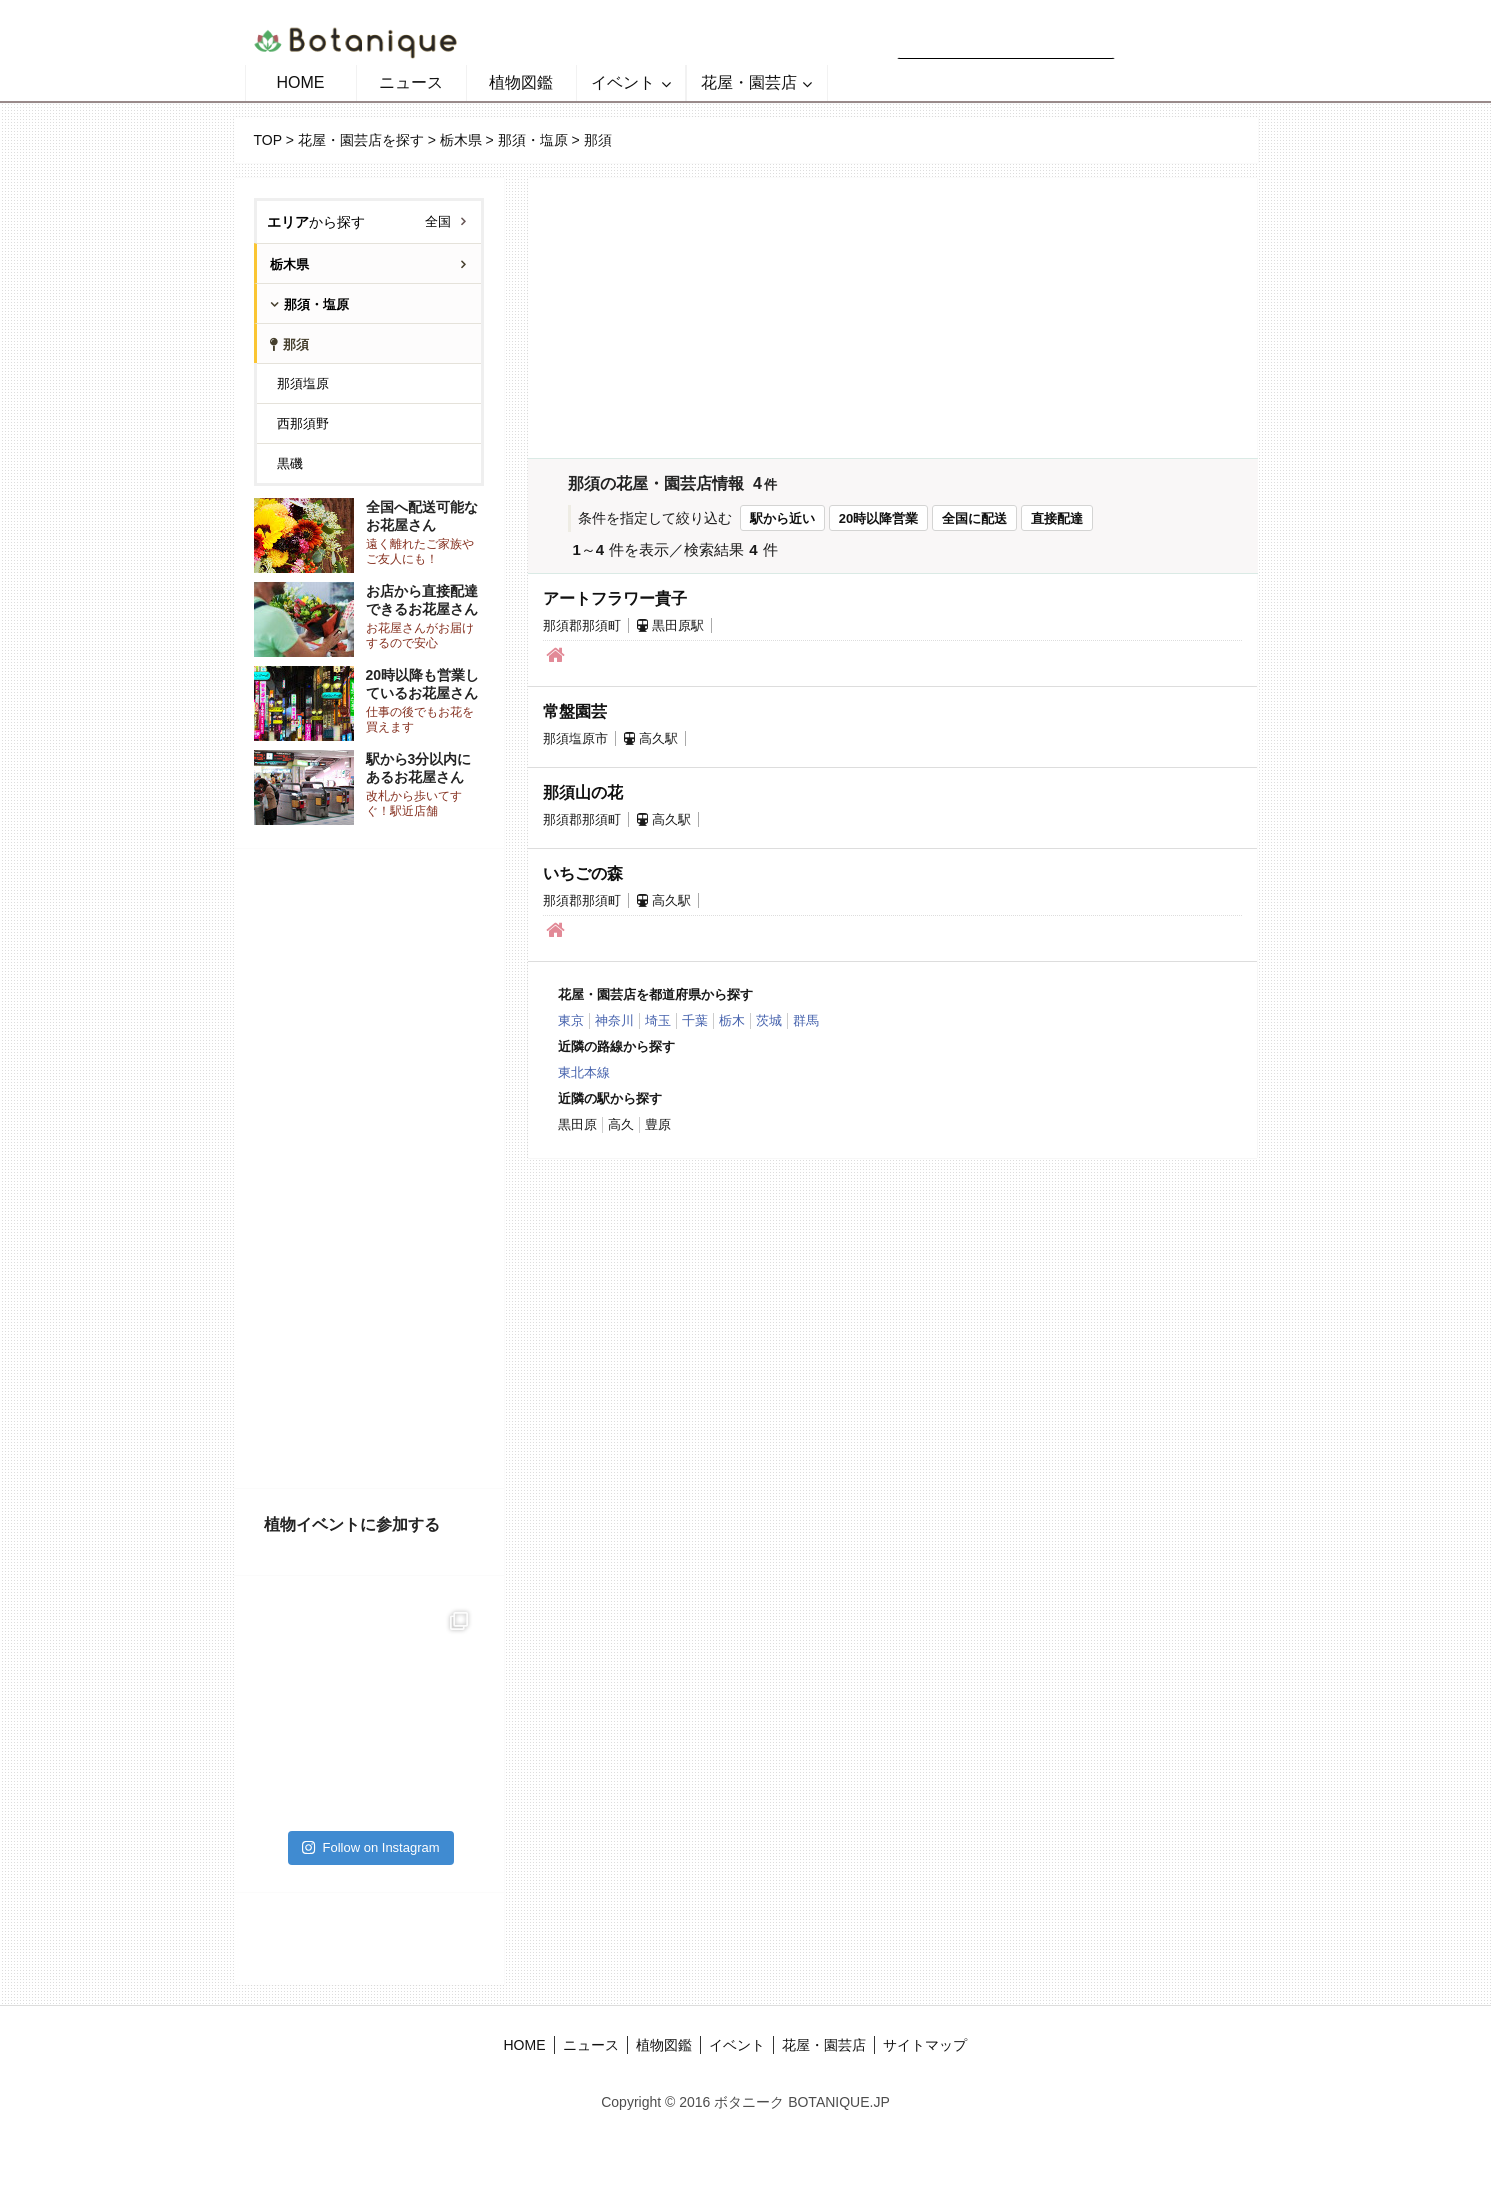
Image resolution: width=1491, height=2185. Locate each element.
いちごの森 (583, 873)
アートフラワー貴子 (615, 598)
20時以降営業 (878, 518)
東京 (571, 1020)
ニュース (411, 82)
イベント (623, 82)
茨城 (769, 1020)
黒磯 (290, 463)
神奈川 (614, 1020)
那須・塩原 (533, 140)
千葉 (695, 1020)
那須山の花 (583, 792)
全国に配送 (974, 518)
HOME (301, 82)
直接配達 (1057, 518)
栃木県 (461, 140)
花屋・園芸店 (749, 82)
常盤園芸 (575, 711)
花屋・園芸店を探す (361, 140)
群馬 (806, 1020)
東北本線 (584, 1072)
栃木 (732, 1020)
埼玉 (658, 1020)
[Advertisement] (369, 1169)
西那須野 (303, 423)
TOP (268, 140)
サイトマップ (925, 2045)
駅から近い (782, 518)
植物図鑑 (521, 82)
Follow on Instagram (370, 1847)
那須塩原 (303, 383)
